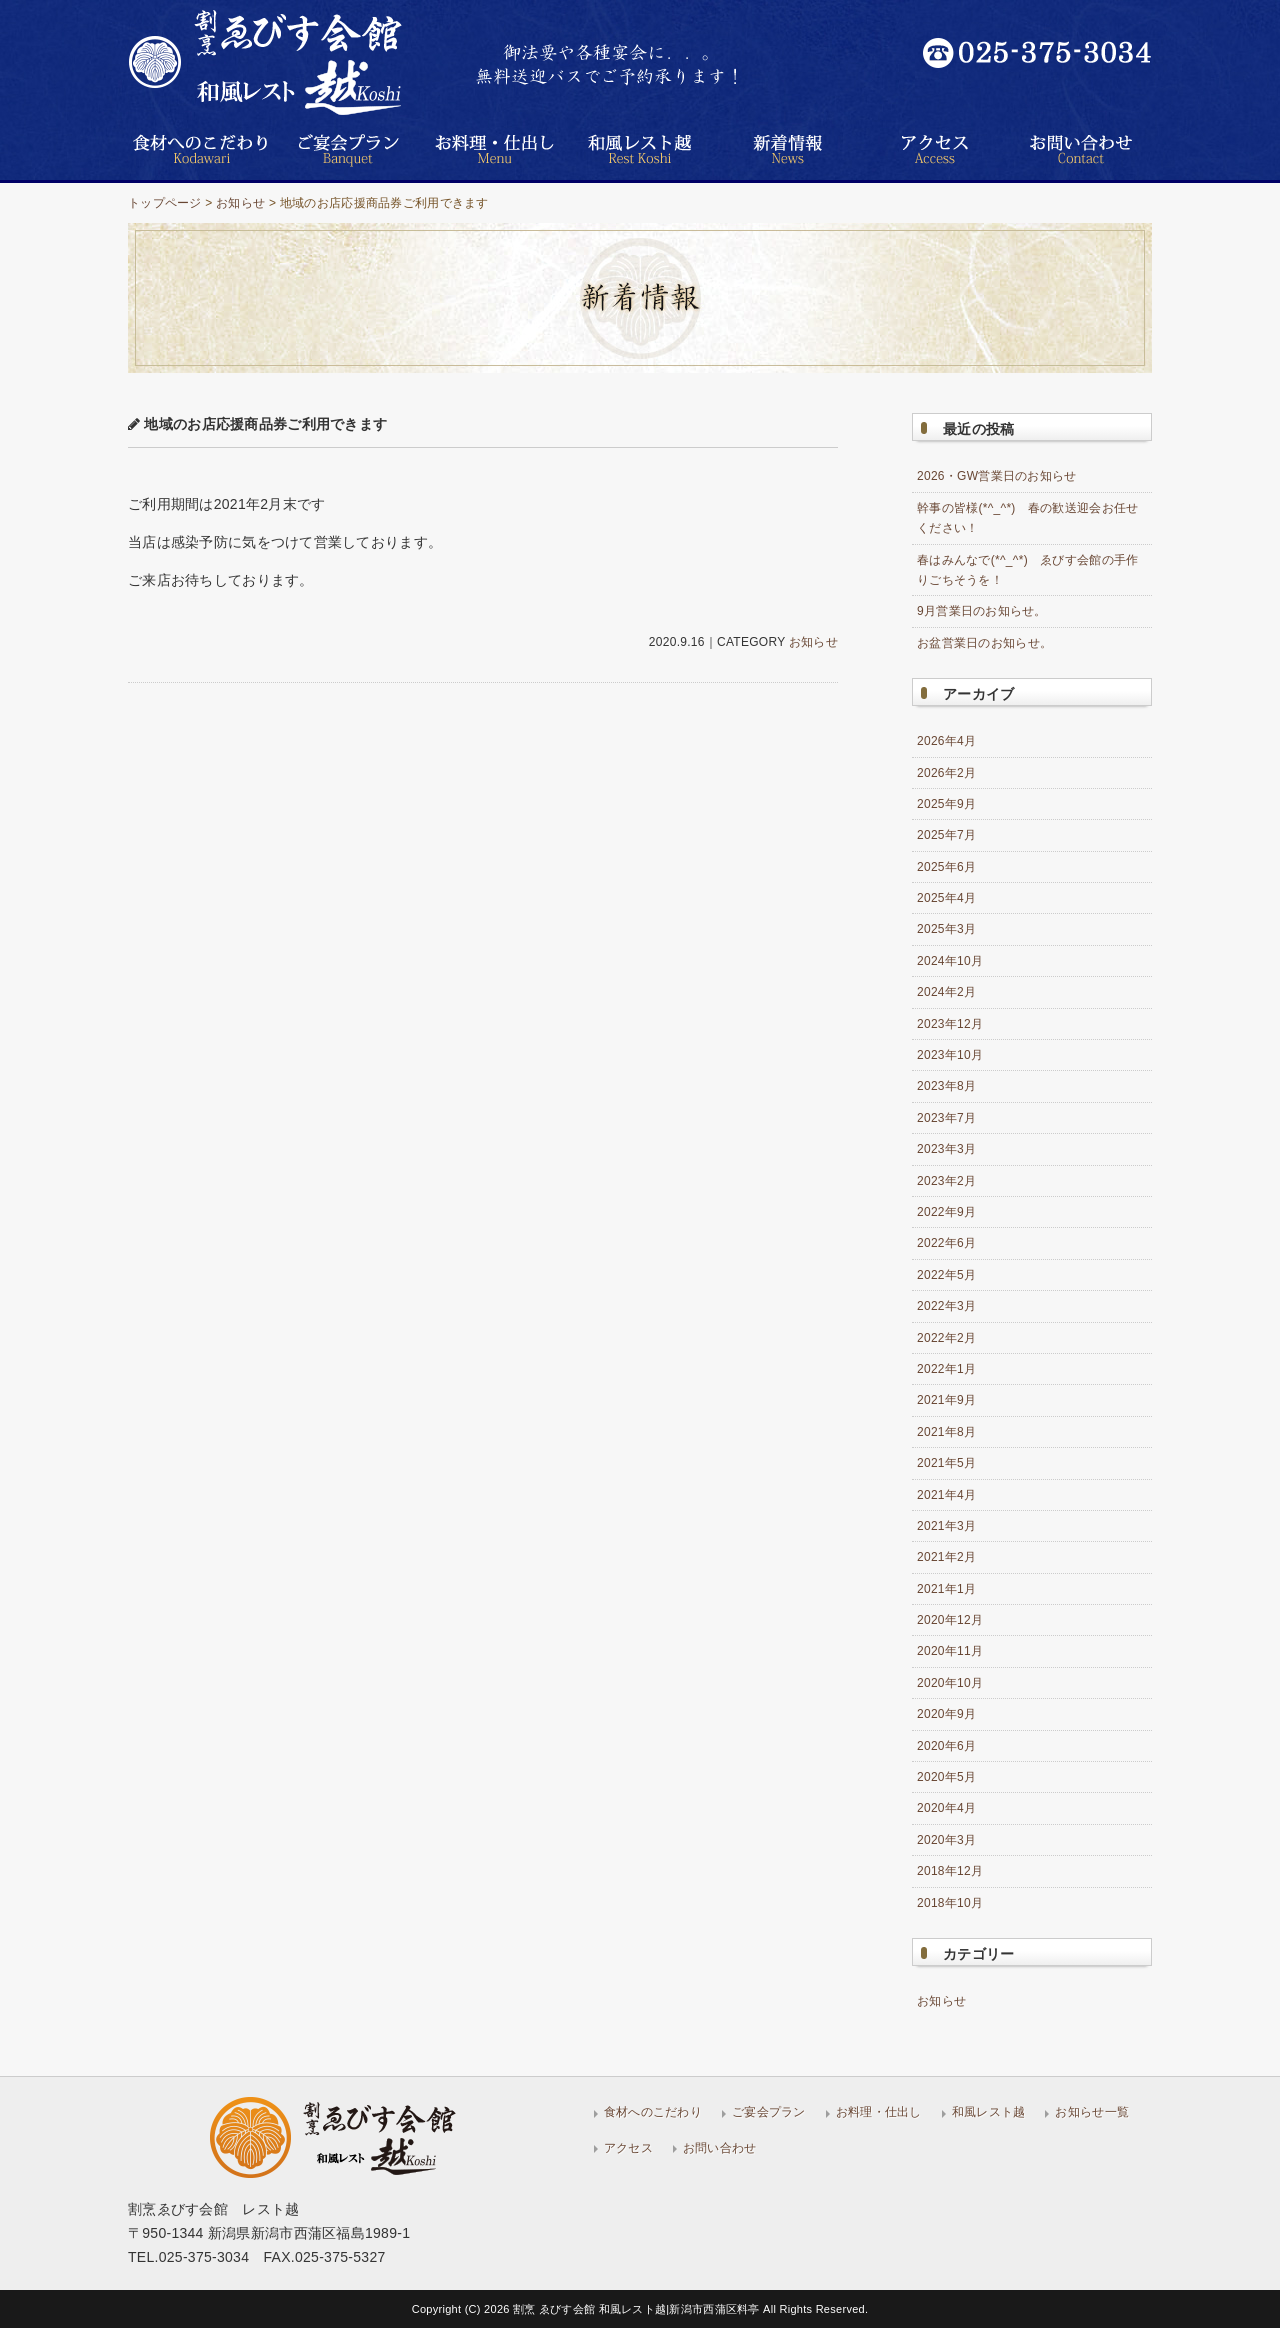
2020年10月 (950, 1683)
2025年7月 (946, 835)
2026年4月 (946, 741)
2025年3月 (946, 929)
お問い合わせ (720, 2148)
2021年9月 (946, 1400)
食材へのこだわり (653, 2112)
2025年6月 (946, 867)
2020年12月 (950, 1620)
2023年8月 (946, 1086)
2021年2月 (946, 1557)
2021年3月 (946, 1526)
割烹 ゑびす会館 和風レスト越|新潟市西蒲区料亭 (638, 2309)
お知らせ (240, 203)
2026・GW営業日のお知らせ (997, 476)
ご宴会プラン (769, 2112)
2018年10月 (950, 1903)
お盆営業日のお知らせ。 (984, 643)
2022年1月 (946, 1369)
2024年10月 (950, 961)
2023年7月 (946, 1118)
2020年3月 (946, 1840)
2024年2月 (946, 992)
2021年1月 (946, 1589)
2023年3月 (946, 1149)
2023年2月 (946, 1181)
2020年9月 (946, 1714)
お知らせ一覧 (1092, 2112)
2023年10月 (950, 1055)
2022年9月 (946, 1212)
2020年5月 (946, 1777)
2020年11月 (950, 1651)
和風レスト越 (989, 2112)
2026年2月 (946, 773)
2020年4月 (946, 1808)
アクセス (628, 2148)
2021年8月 (946, 1432)
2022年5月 (946, 1275)
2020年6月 (946, 1746)
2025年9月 (946, 804)
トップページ (165, 203)
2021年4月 (946, 1495)
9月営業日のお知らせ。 (982, 611)
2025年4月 (946, 898)
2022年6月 (946, 1243)
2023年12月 (950, 1024)
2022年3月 (946, 1306)
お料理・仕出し (879, 2112)
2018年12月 (950, 1871)
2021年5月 (946, 1463)
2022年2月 (946, 1338)
